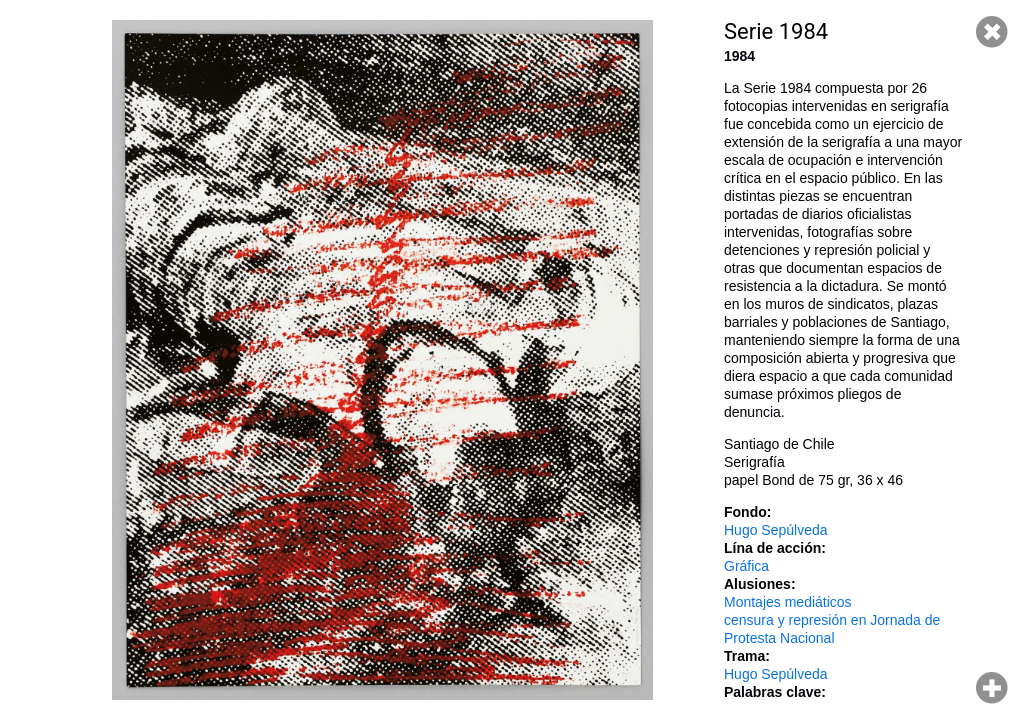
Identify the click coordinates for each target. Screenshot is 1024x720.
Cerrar (992, 32)
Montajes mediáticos (788, 602)
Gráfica (746, 566)
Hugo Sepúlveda (776, 530)
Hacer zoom (992, 688)
